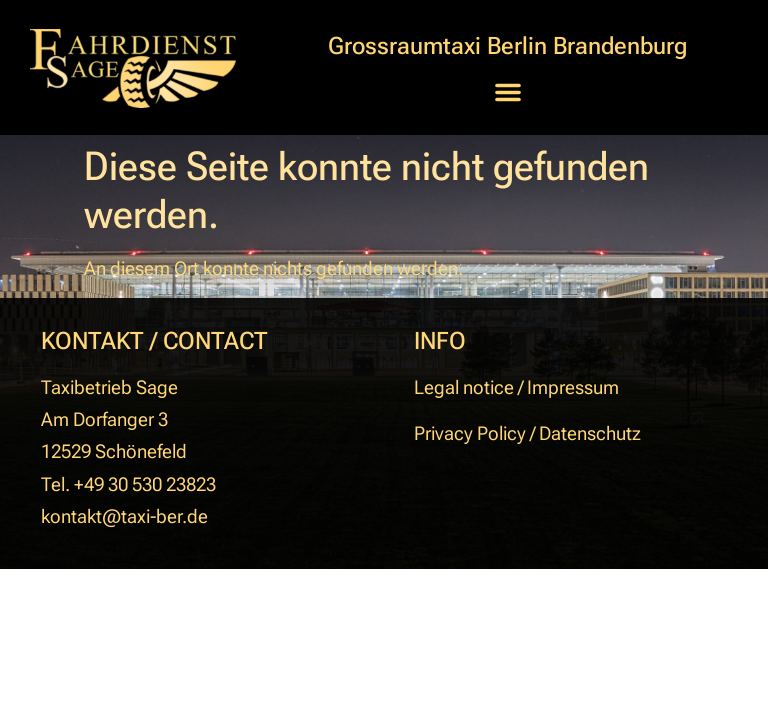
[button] (508, 92)
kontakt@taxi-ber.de (124, 516)
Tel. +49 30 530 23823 (128, 484)
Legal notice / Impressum (516, 387)
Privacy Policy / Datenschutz (527, 433)
